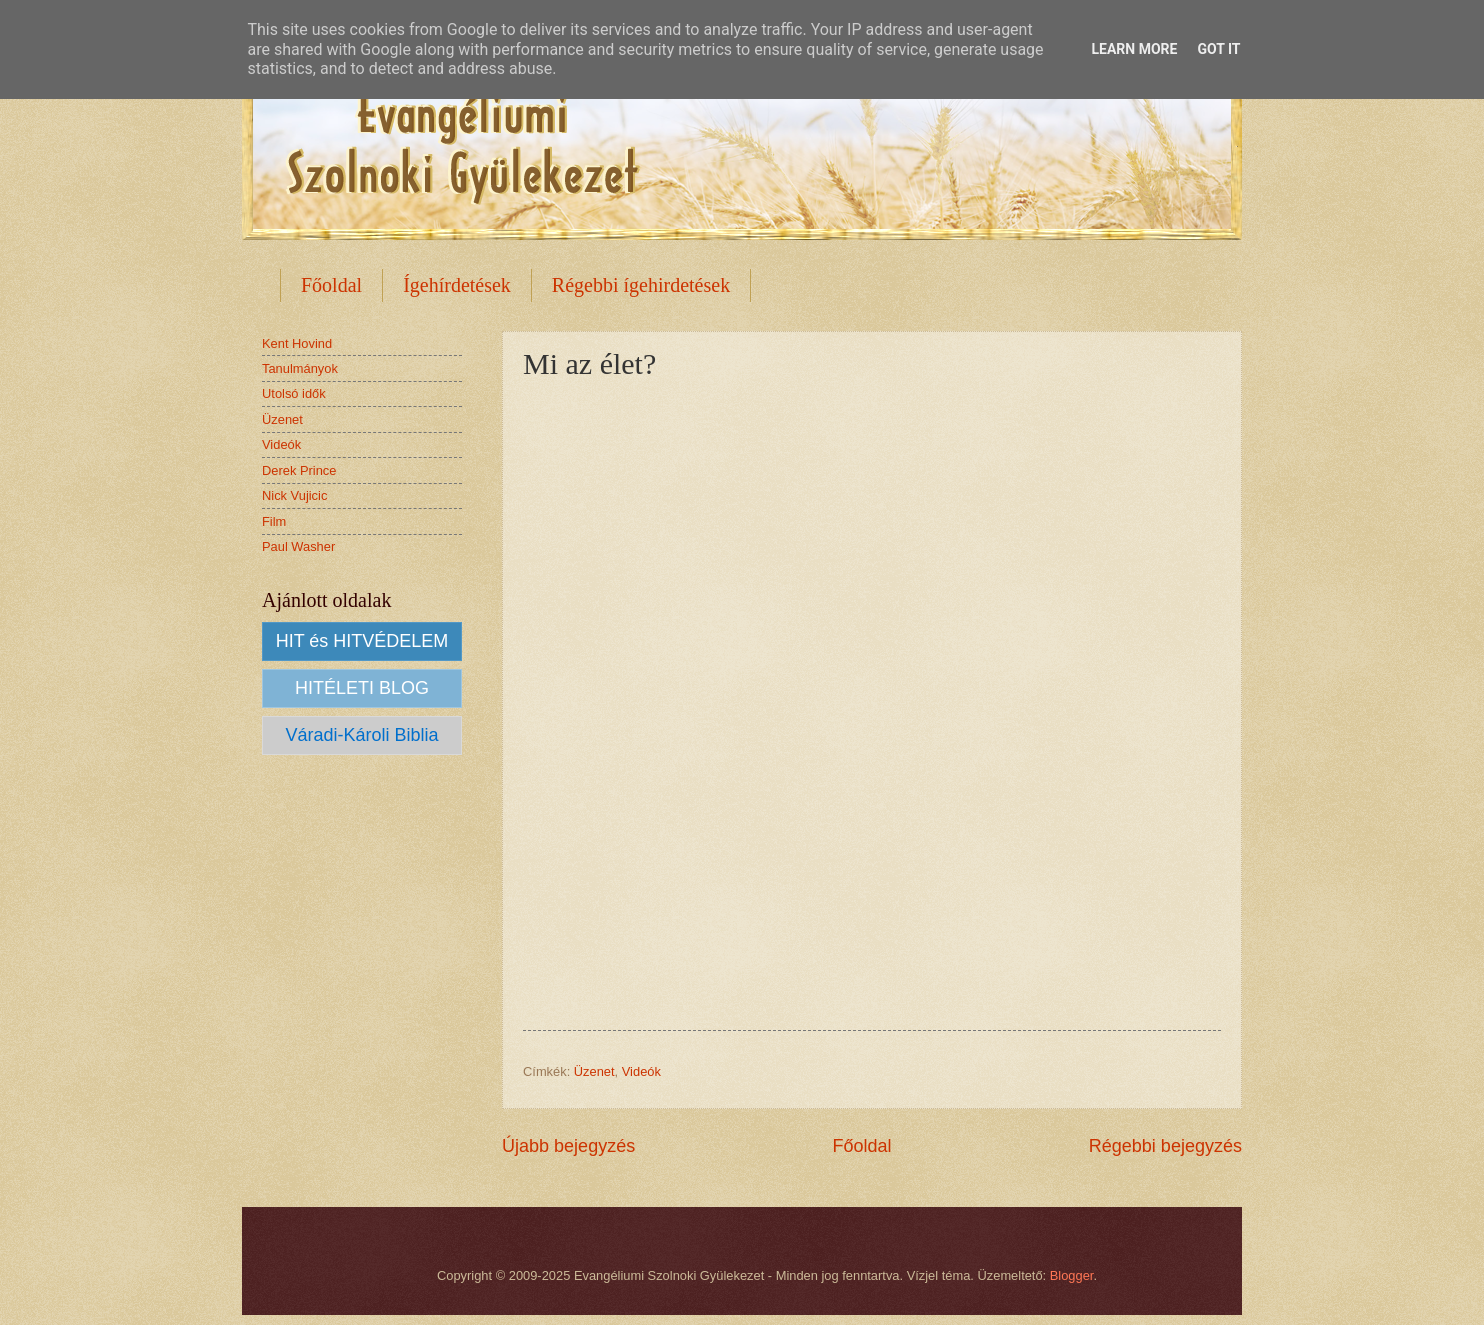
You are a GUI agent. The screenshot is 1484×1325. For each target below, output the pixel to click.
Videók (641, 1071)
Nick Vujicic (294, 495)
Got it (1218, 49)
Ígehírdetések (457, 285)
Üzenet (594, 1071)
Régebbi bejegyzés (1165, 1146)
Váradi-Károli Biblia (361, 735)
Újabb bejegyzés (568, 1146)
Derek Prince (299, 470)
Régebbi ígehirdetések (641, 285)
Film (274, 521)
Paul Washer (298, 546)
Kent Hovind (297, 343)
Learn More (1134, 49)
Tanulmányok (300, 368)
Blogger (1072, 1275)
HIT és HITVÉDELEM (362, 641)
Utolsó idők (294, 393)
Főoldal (331, 285)
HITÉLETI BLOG (362, 688)
